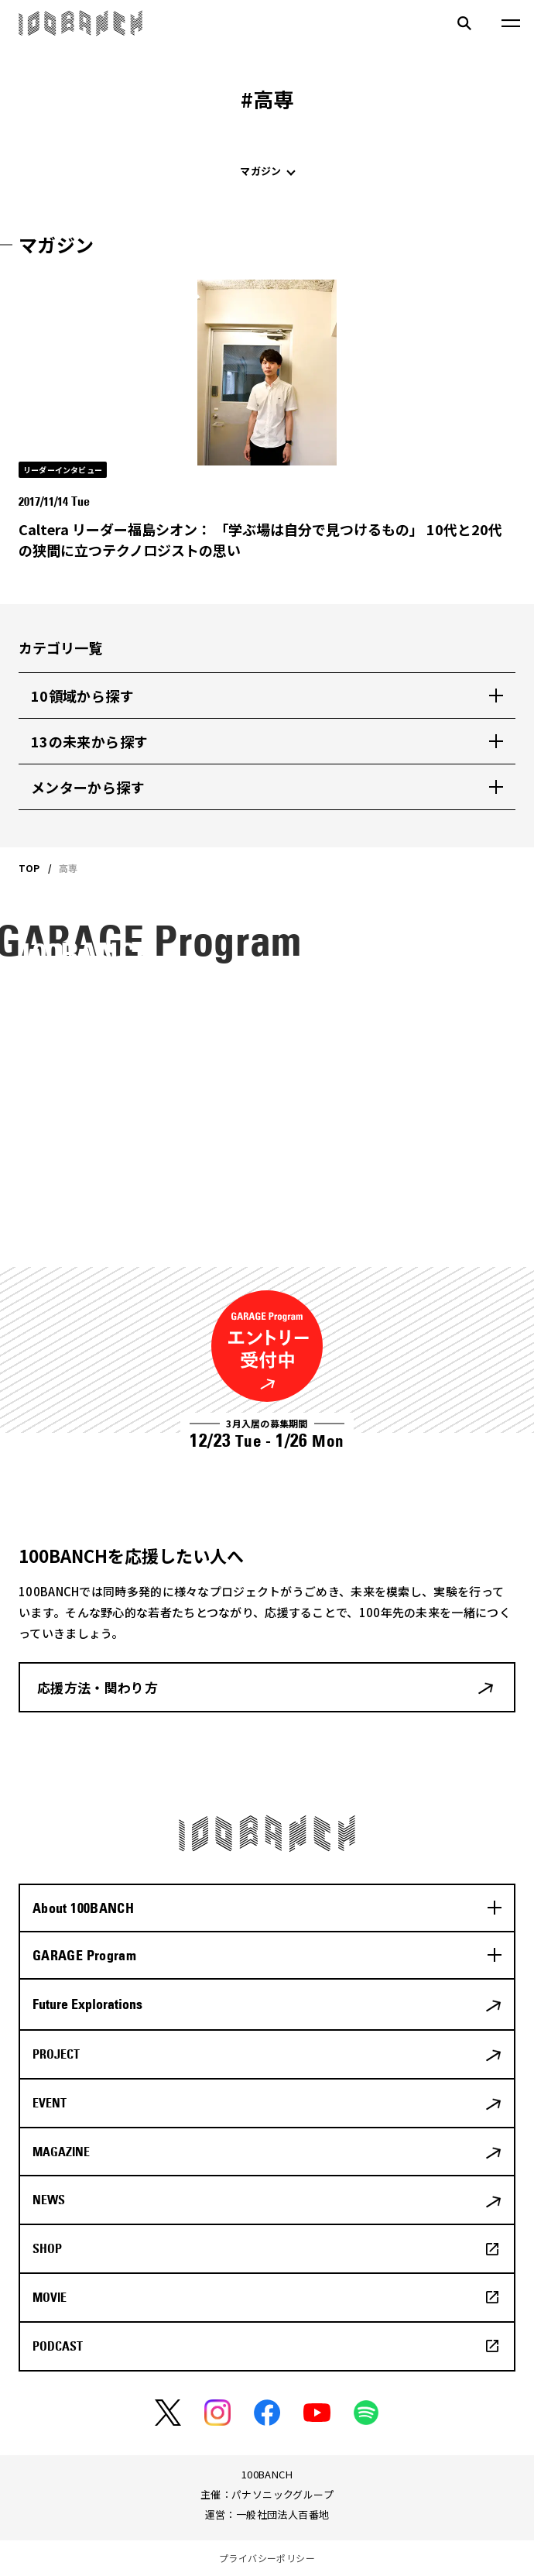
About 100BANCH (83, 1908)
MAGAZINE (61, 2151)
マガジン (260, 170)
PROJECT (56, 2054)
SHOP (47, 2248)
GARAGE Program (84, 1955)
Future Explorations (87, 2004)
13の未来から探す (89, 741)
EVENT (50, 2103)
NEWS (49, 2199)
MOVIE (50, 2297)
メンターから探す (88, 787)
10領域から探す (82, 695)
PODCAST (58, 2346)
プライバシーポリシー (267, 2557)
